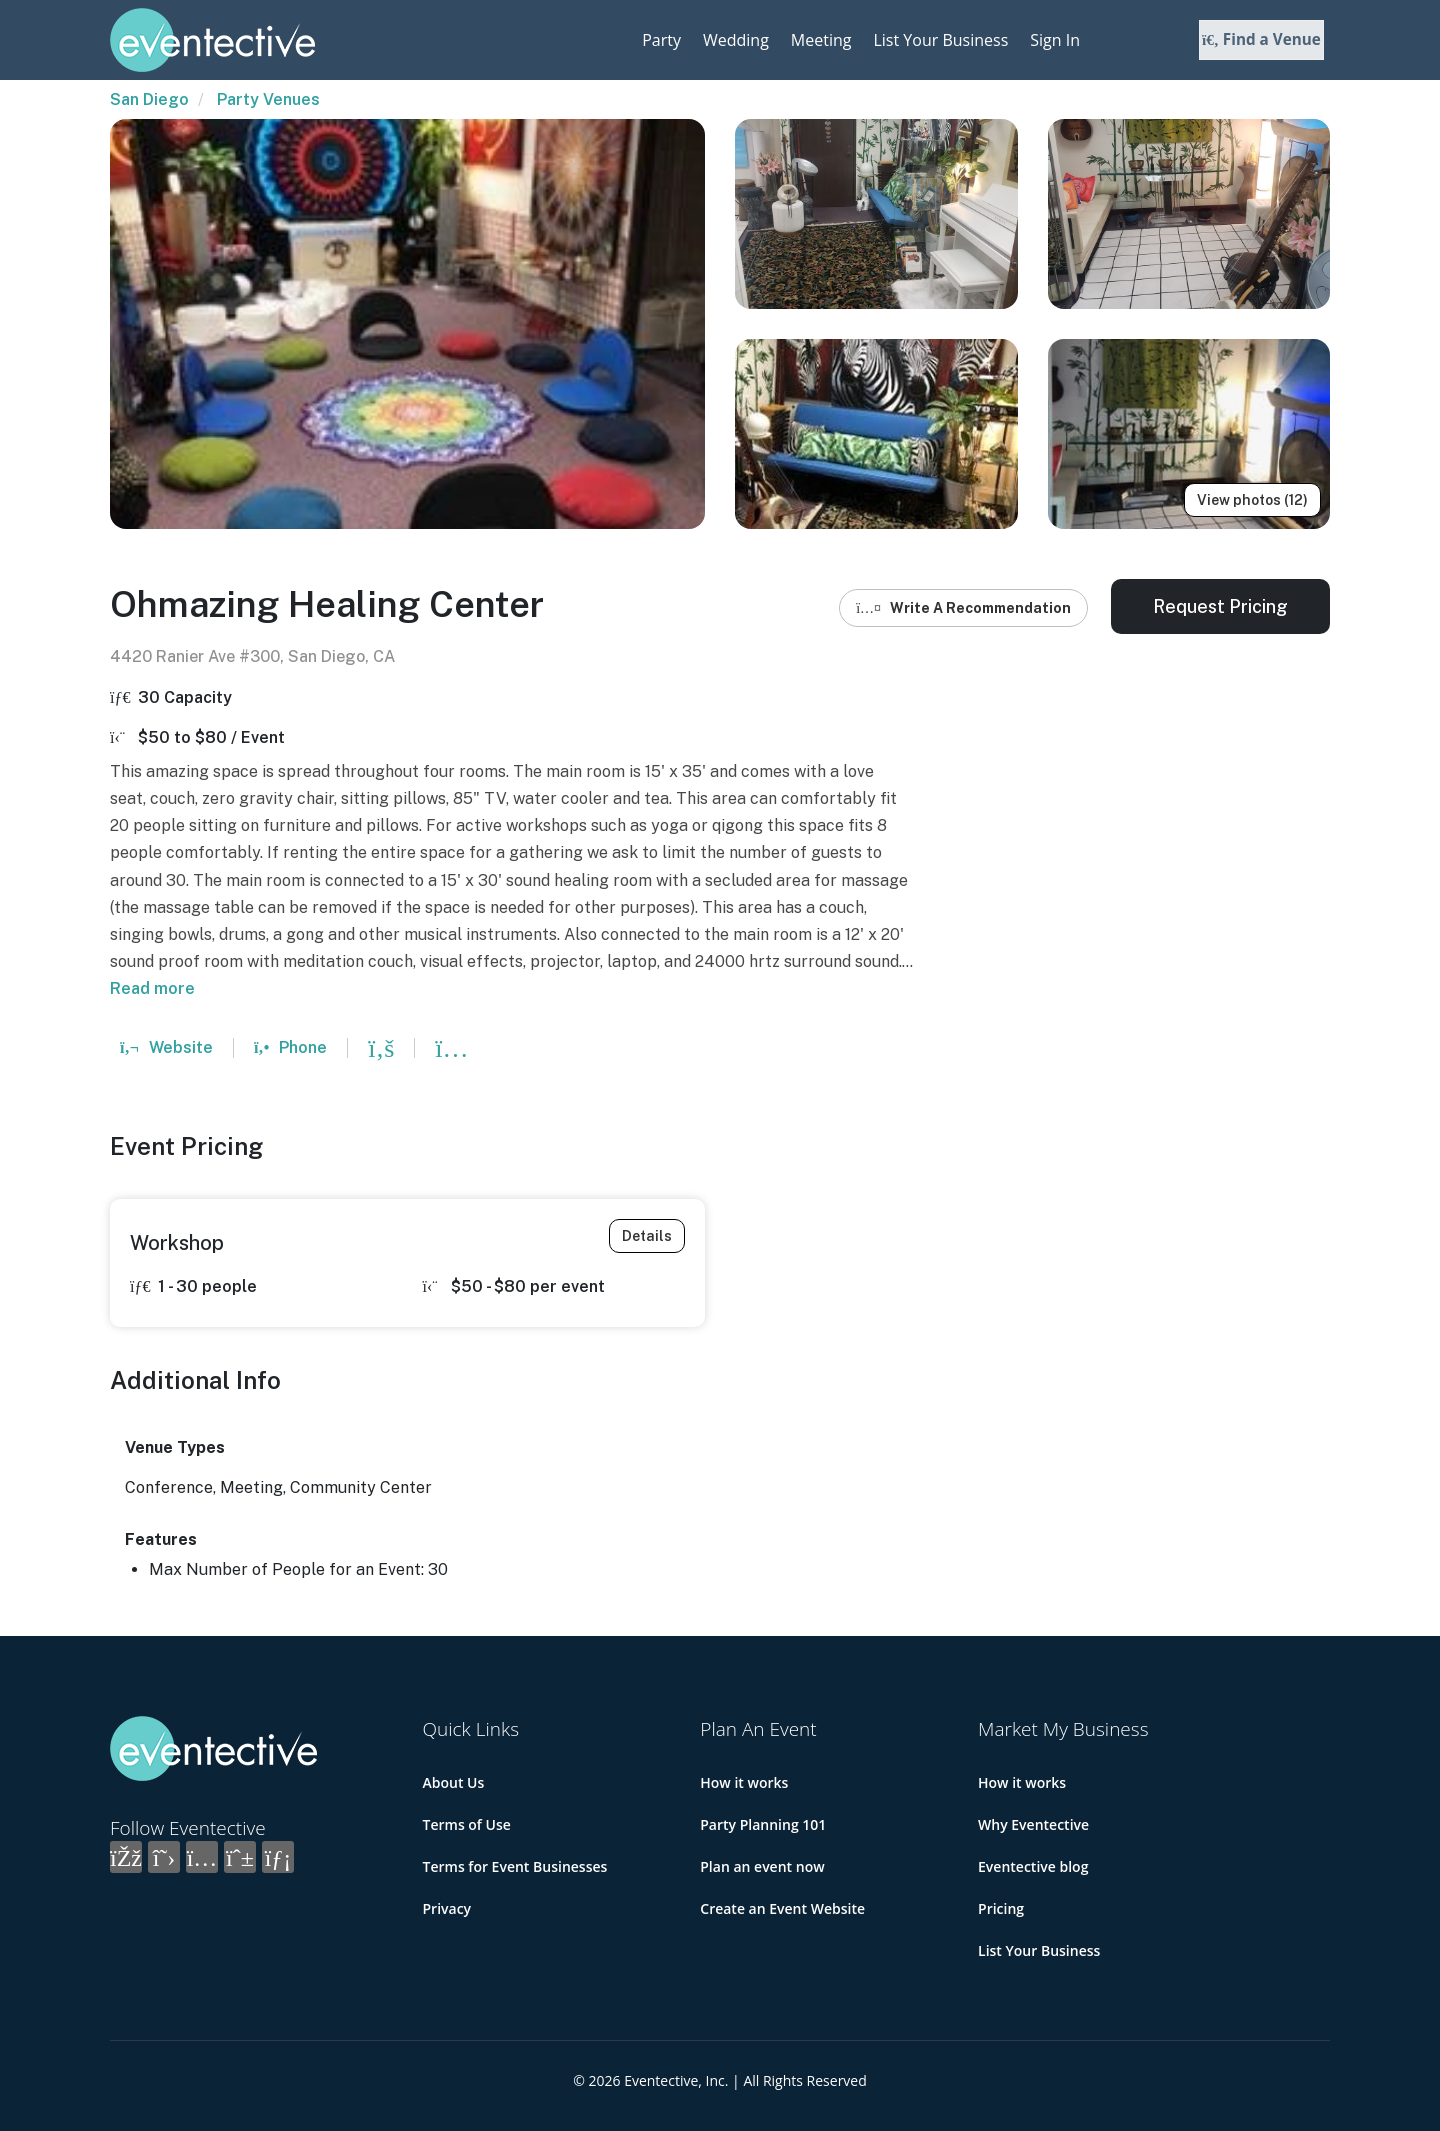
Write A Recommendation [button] (963, 608)
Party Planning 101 (763, 1824)
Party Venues (268, 99)
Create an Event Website (782, 1908)
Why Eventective (1033, 1824)
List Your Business (940, 40)
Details (647, 1236)
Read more (152, 988)
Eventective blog (1033, 1866)
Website (166, 1047)
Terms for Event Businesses (515, 1866)
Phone (290, 1047)
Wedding (736, 40)
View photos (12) (1252, 500)
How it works (744, 1782)
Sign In (1055, 40)
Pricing (1001, 1908)
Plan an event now (762, 1866)
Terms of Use (467, 1824)
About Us (454, 1782)
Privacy (447, 1908)
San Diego (149, 99)
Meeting (821, 40)
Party (661, 40)
